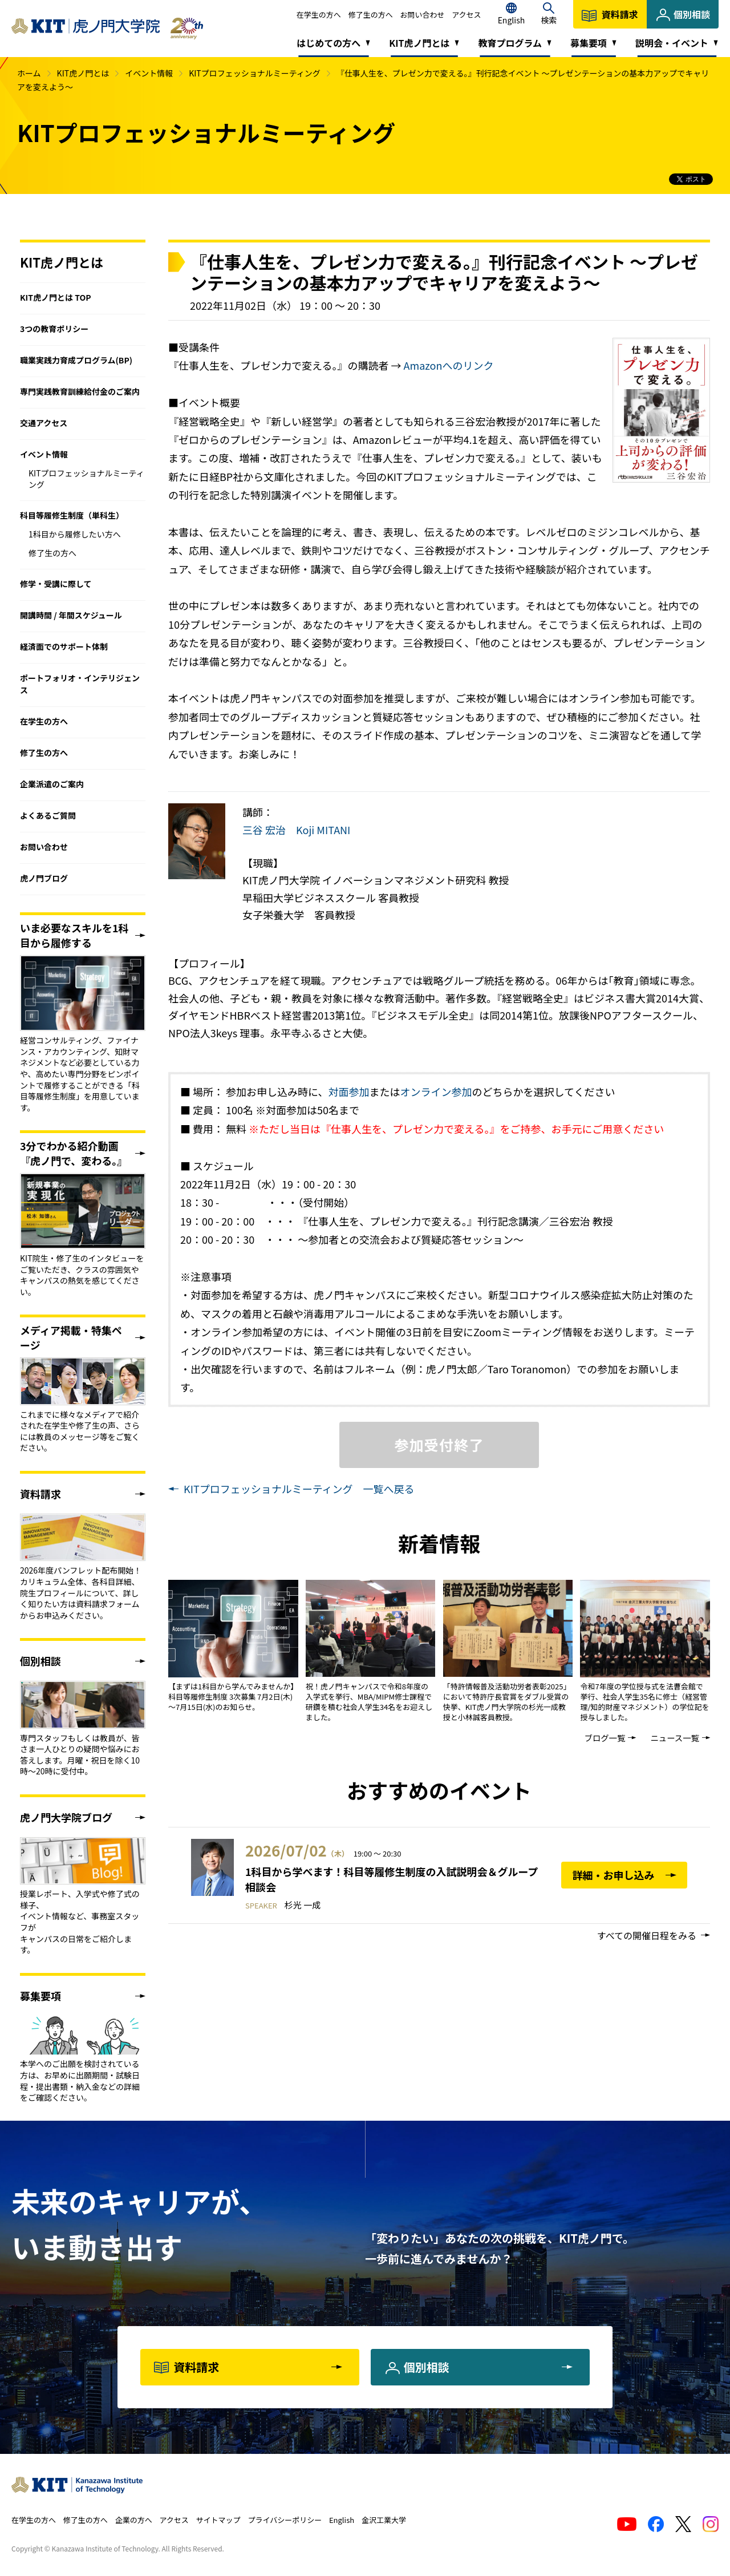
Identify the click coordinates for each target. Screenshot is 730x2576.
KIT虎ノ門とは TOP (55, 297)
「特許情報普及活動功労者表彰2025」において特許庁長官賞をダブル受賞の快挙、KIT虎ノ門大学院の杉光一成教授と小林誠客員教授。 (507, 1701)
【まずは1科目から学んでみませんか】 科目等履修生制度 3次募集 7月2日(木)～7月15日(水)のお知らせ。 (233, 1696)
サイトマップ (218, 2519)
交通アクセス (43, 422)
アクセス (466, 14)
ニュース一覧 (674, 1738)
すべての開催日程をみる (646, 1935)
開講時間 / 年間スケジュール (71, 615)
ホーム (29, 73)
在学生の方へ (319, 14)
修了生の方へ (370, 14)
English (341, 2519)
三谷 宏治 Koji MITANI (296, 829)
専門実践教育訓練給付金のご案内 (80, 391)
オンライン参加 (436, 1091)
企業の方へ (133, 2519)
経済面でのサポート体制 (64, 646)
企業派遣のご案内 (52, 784)
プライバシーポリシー (285, 2519)
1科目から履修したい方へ (75, 534)
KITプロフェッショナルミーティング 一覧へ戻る (299, 1488)
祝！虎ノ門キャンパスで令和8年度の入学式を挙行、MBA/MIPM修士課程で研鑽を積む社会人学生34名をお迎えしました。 (369, 1701)
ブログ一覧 (604, 1738)
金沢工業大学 (384, 2519)
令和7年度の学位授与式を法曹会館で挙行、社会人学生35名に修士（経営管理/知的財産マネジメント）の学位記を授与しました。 (644, 1701)
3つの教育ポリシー (54, 328)
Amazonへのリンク (449, 365)
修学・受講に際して (56, 583)
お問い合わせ (422, 14)
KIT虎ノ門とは (83, 73)
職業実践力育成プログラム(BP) (76, 360)
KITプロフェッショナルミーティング (255, 73)
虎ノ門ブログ (44, 878)
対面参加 (349, 1091)
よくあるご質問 (48, 815)
